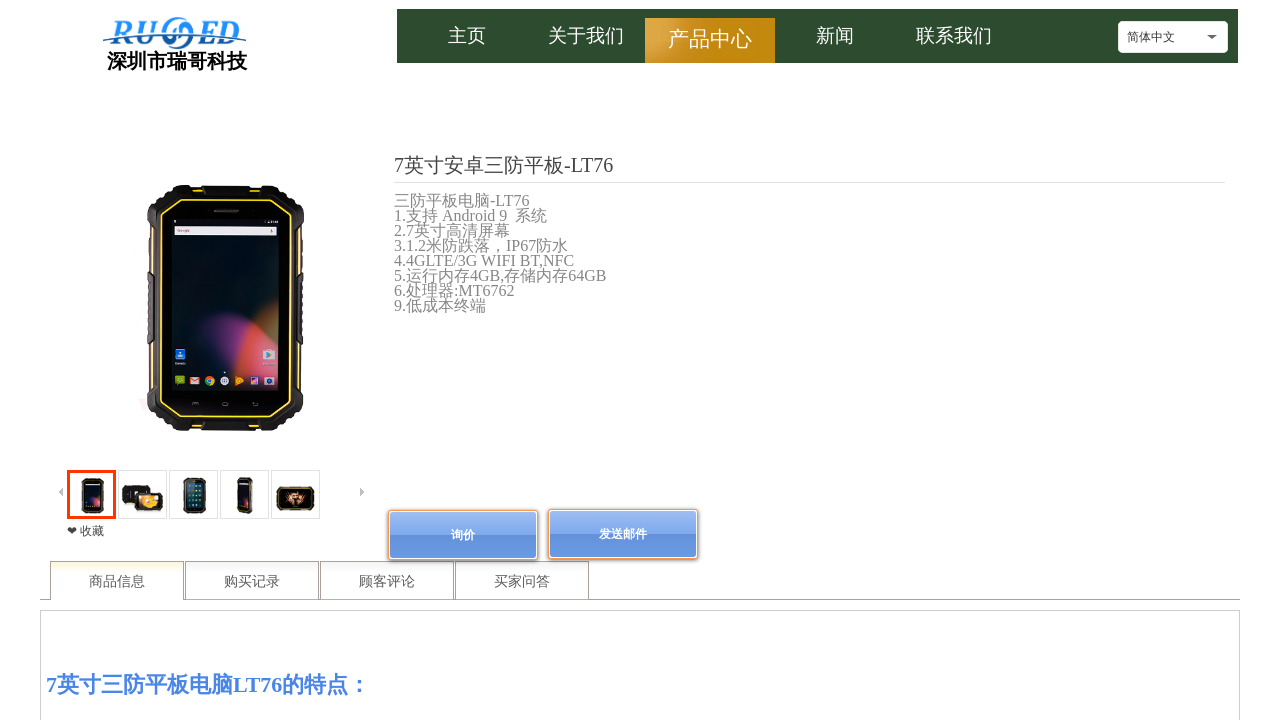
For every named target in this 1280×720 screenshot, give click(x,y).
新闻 (835, 35)
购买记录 (252, 581)
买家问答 (522, 581)
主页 (467, 35)
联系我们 (954, 35)
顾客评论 (387, 581)
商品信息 (117, 581)
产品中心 (710, 38)
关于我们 (586, 35)
